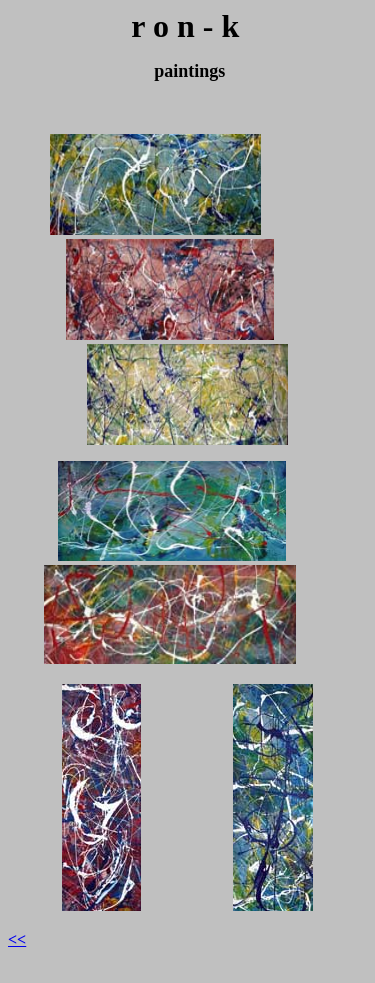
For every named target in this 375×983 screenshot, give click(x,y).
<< (17, 939)
